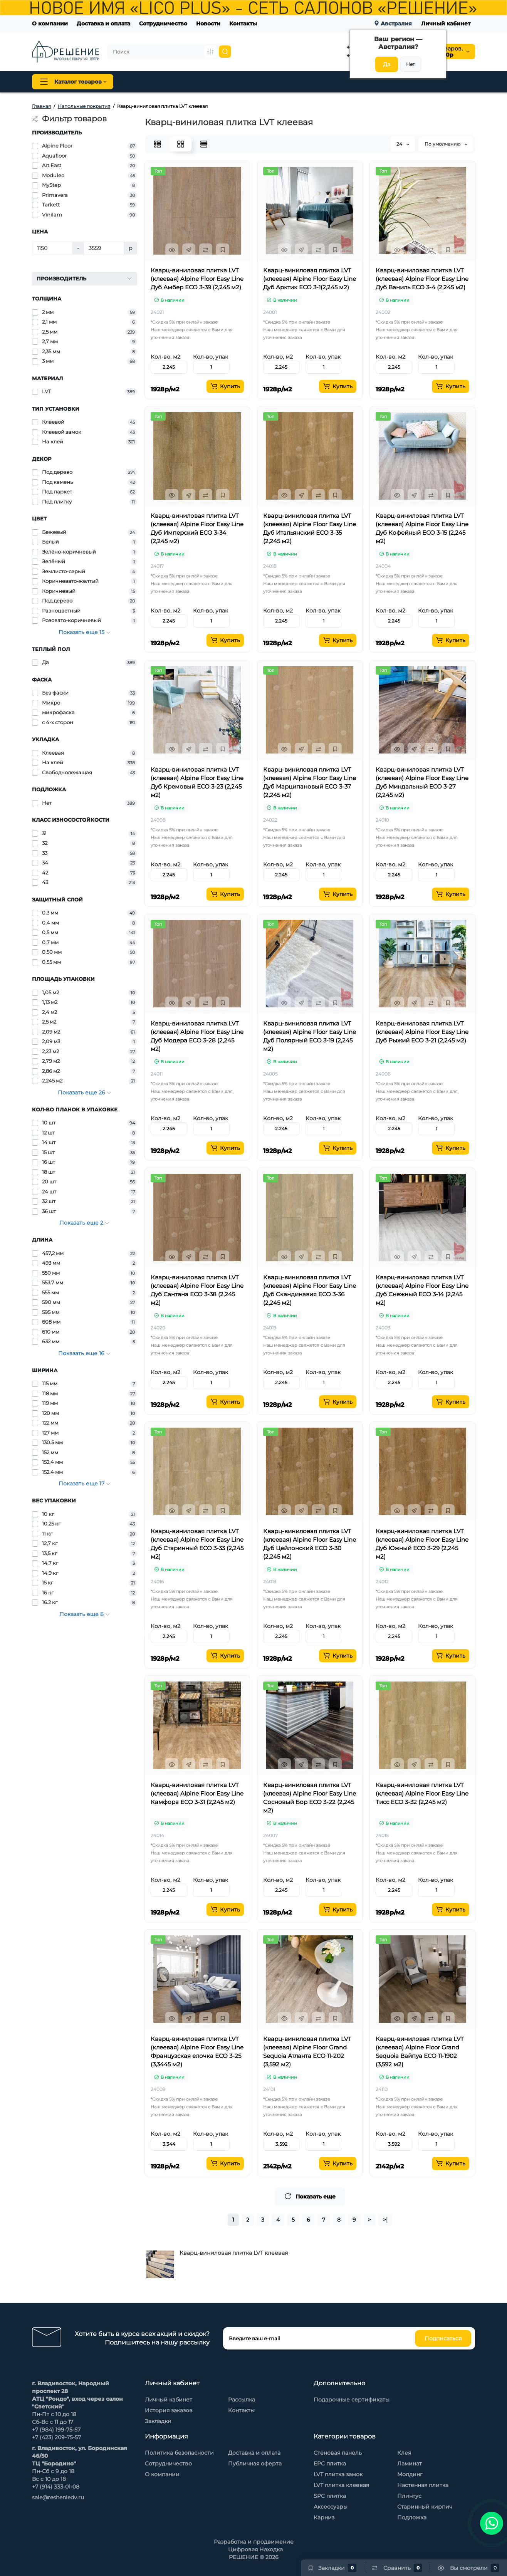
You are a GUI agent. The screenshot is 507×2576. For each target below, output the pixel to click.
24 (402, 144)
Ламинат (409, 2463)
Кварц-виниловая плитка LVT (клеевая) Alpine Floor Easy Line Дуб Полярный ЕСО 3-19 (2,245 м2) (309, 1036)
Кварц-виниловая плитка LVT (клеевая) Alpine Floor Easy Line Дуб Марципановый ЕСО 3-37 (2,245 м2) (309, 782)
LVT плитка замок (338, 2474)
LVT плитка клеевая (341, 2485)
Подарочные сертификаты (351, 2399)
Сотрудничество (163, 23)
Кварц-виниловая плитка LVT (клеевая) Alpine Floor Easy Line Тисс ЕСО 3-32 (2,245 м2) (422, 1793)
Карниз (324, 2517)
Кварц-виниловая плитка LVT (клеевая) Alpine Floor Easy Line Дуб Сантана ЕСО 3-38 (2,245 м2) (197, 1290)
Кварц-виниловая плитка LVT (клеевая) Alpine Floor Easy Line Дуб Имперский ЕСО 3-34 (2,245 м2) (197, 528)
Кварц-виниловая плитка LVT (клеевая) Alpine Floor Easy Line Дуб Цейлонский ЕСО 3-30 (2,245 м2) (309, 1543)
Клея (404, 2452)
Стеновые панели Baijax (338, 81)
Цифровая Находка (255, 2549)
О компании (50, 23)
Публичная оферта (255, 2463)
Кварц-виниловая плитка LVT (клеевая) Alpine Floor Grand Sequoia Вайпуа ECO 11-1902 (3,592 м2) (420, 2051)
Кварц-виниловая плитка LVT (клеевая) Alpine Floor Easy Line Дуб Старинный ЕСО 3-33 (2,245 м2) (197, 1543)
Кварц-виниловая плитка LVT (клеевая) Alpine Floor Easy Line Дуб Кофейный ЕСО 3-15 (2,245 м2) (422, 528)
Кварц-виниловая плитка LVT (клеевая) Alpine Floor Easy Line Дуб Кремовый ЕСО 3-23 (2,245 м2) (197, 782)
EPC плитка (330, 2463)
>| (385, 2219)
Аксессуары (331, 2506)
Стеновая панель (268, 81)
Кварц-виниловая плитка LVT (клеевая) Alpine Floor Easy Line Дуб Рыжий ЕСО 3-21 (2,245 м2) (422, 1032)
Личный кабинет (445, 23)
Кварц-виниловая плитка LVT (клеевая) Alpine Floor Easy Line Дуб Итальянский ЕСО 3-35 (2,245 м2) (309, 528)
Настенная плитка (422, 2485)
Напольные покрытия (160, 81)
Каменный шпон (407, 81)
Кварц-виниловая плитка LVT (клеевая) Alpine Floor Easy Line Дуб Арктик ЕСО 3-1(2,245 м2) (309, 279)
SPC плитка (330, 2495)
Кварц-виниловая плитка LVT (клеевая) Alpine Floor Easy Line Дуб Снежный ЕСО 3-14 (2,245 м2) (422, 1290)
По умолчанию (446, 144)
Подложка (411, 2517)
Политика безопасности (179, 2452)
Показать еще (310, 2196)
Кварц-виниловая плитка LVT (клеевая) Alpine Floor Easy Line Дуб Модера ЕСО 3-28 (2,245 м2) (197, 1036)
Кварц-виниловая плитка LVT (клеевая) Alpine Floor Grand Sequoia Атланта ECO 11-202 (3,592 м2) (307, 2051)
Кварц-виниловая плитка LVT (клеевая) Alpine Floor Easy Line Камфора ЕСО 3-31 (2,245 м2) (197, 1793)
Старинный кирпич (424, 2506)
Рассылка (241, 2399)
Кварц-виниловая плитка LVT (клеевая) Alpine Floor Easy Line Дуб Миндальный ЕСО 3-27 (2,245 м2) (422, 782)
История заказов (169, 2410)
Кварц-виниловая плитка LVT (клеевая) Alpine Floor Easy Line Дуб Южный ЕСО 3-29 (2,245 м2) (422, 1543)
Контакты (243, 23)
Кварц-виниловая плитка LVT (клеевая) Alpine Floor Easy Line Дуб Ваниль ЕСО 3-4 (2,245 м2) (422, 279)
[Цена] (52, 248)
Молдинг (410, 2474)
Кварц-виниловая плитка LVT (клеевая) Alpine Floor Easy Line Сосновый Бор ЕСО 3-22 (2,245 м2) (309, 1797)
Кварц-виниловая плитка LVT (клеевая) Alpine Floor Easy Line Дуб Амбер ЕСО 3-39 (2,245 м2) (197, 279)
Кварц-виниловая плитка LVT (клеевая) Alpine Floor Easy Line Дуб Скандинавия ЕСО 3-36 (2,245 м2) (309, 1290)
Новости (208, 23)
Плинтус (218, 81)
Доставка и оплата (103, 23)
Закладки (158, 2421)
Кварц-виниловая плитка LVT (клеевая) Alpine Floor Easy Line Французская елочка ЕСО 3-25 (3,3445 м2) (197, 2051)
